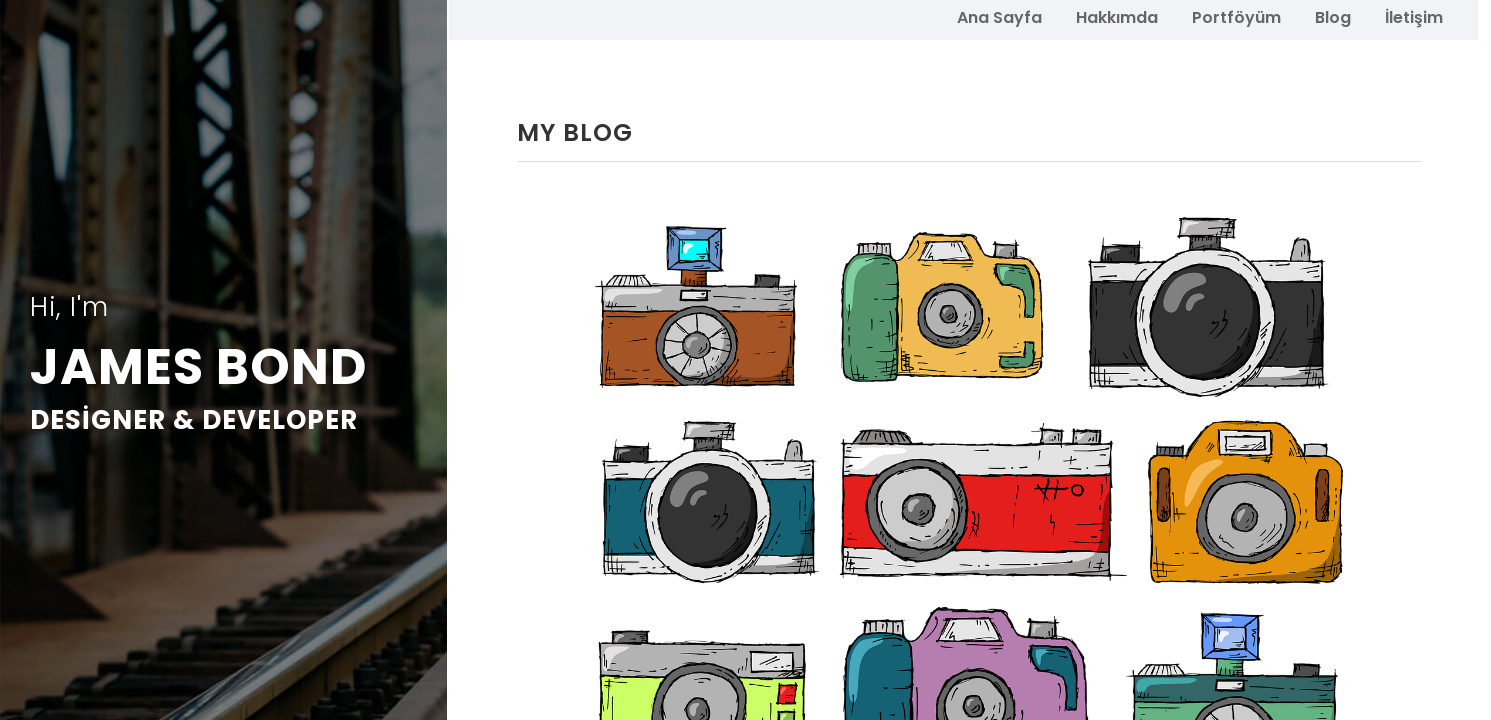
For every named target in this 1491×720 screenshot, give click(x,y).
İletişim (1414, 16)
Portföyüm (1236, 16)
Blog (1333, 16)
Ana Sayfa (999, 16)
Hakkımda (1117, 16)
